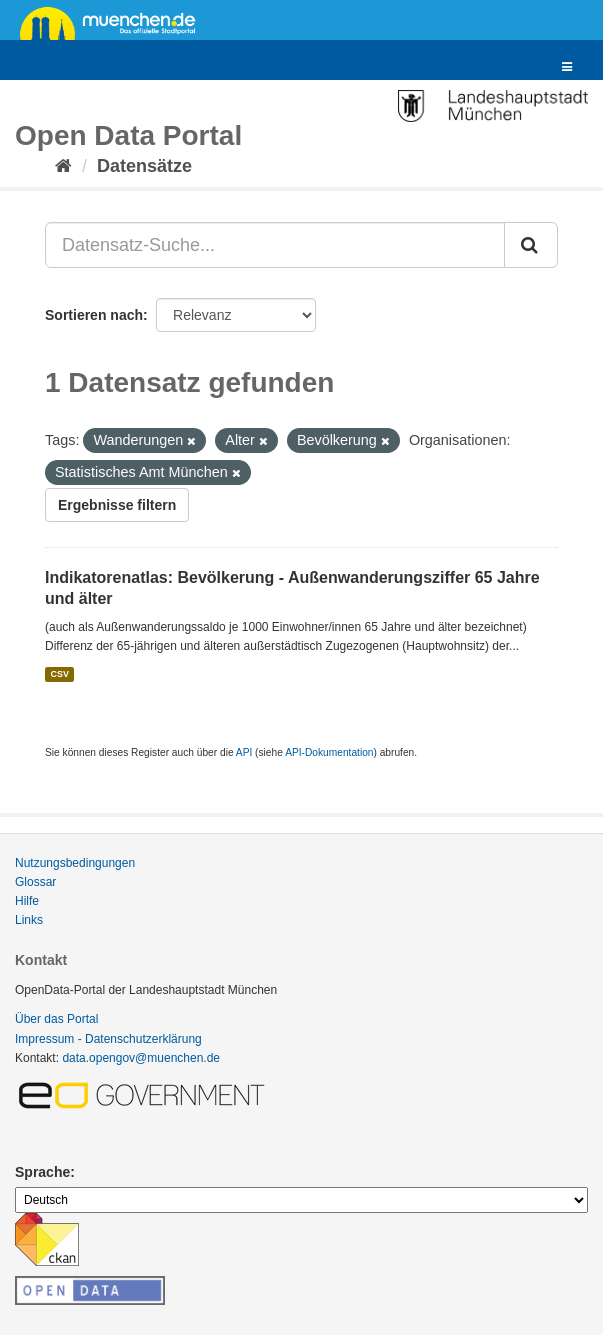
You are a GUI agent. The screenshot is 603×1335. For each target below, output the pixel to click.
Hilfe (27, 901)
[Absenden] (531, 245)
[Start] (63, 166)
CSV (59, 674)
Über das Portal (56, 1019)
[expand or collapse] (567, 67)
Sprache (42, 1172)
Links (29, 920)
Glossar (35, 882)
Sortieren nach (94, 315)
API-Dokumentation (329, 752)
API (244, 752)
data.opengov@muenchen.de (141, 1058)
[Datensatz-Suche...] (275, 245)
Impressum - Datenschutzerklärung (108, 1039)
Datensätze (144, 166)
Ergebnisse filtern (117, 505)
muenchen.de (115, 22)
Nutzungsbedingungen (75, 863)
